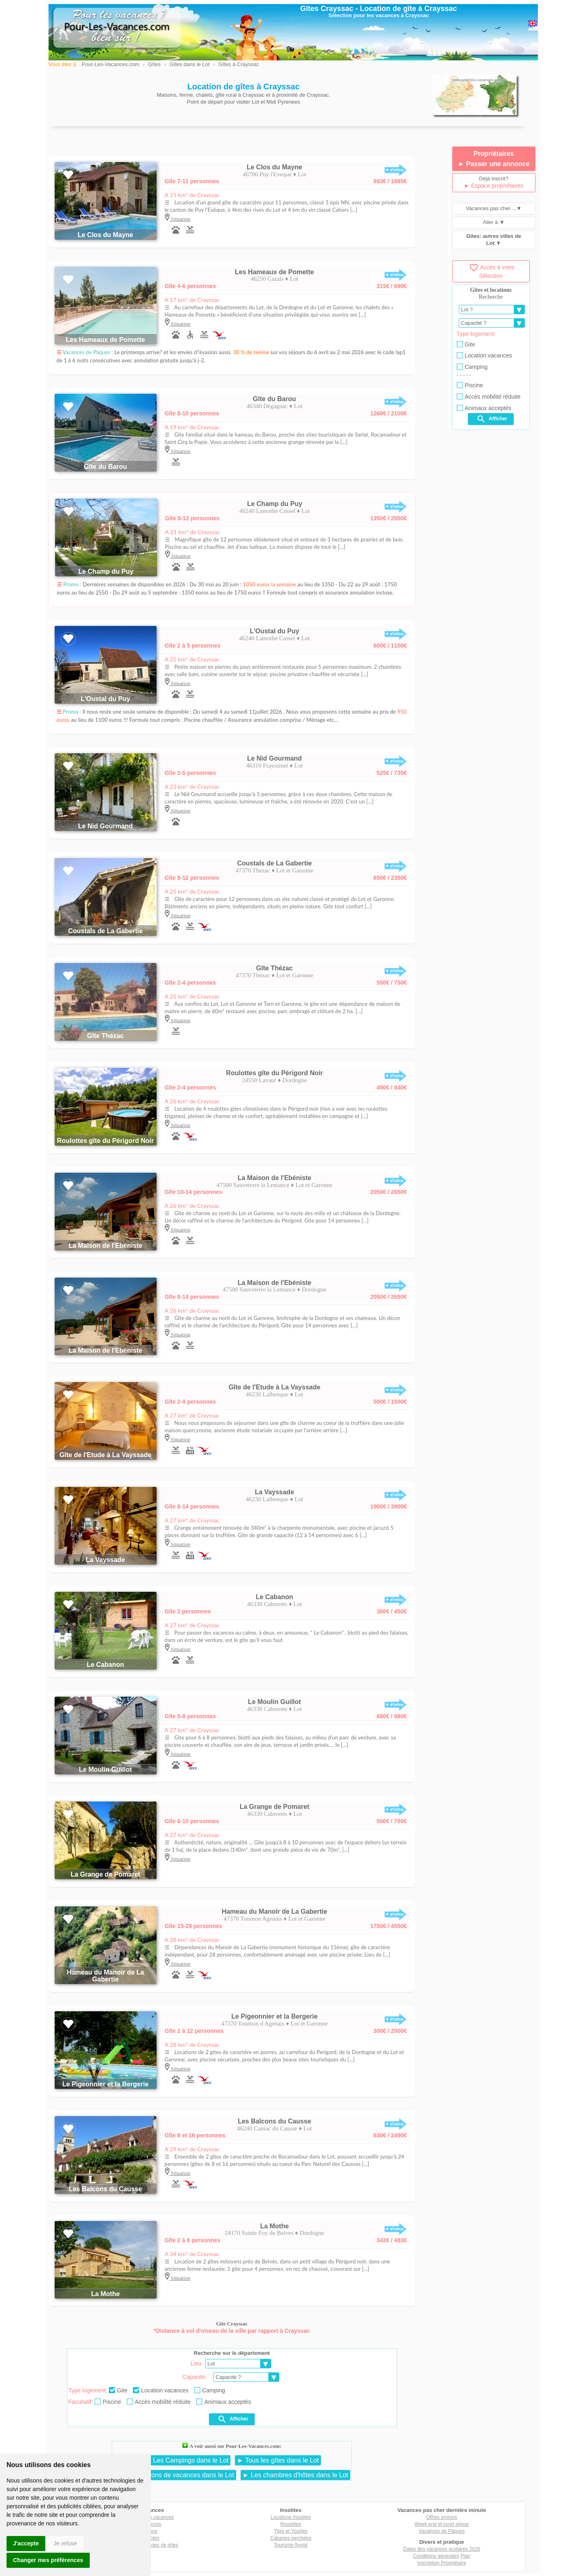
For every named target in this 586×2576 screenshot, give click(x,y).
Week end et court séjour (442, 2524)
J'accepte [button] (26, 2543)
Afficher (232, 2419)
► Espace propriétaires (494, 185)
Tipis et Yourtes (290, 2531)
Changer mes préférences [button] (48, 2560)
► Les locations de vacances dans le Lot (174, 2475)
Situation (180, 219)
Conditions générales (436, 2556)
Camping (209, 2390)
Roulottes (291, 2524)
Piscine (108, 2401)
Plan (465, 2556)
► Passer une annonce (494, 163)
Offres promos (441, 2517)
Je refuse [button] (65, 2543)
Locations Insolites (291, 2517)
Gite (118, 2390)
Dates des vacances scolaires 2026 (441, 2549)
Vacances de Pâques (442, 2531)
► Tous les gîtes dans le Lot (278, 2460)
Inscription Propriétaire (441, 2563)
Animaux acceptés (223, 2401)
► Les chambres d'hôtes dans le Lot (295, 2475)
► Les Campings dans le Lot (186, 2460)
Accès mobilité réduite (159, 2401)
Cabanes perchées (291, 2538)
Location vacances (160, 2390)
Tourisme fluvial (291, 2545)
